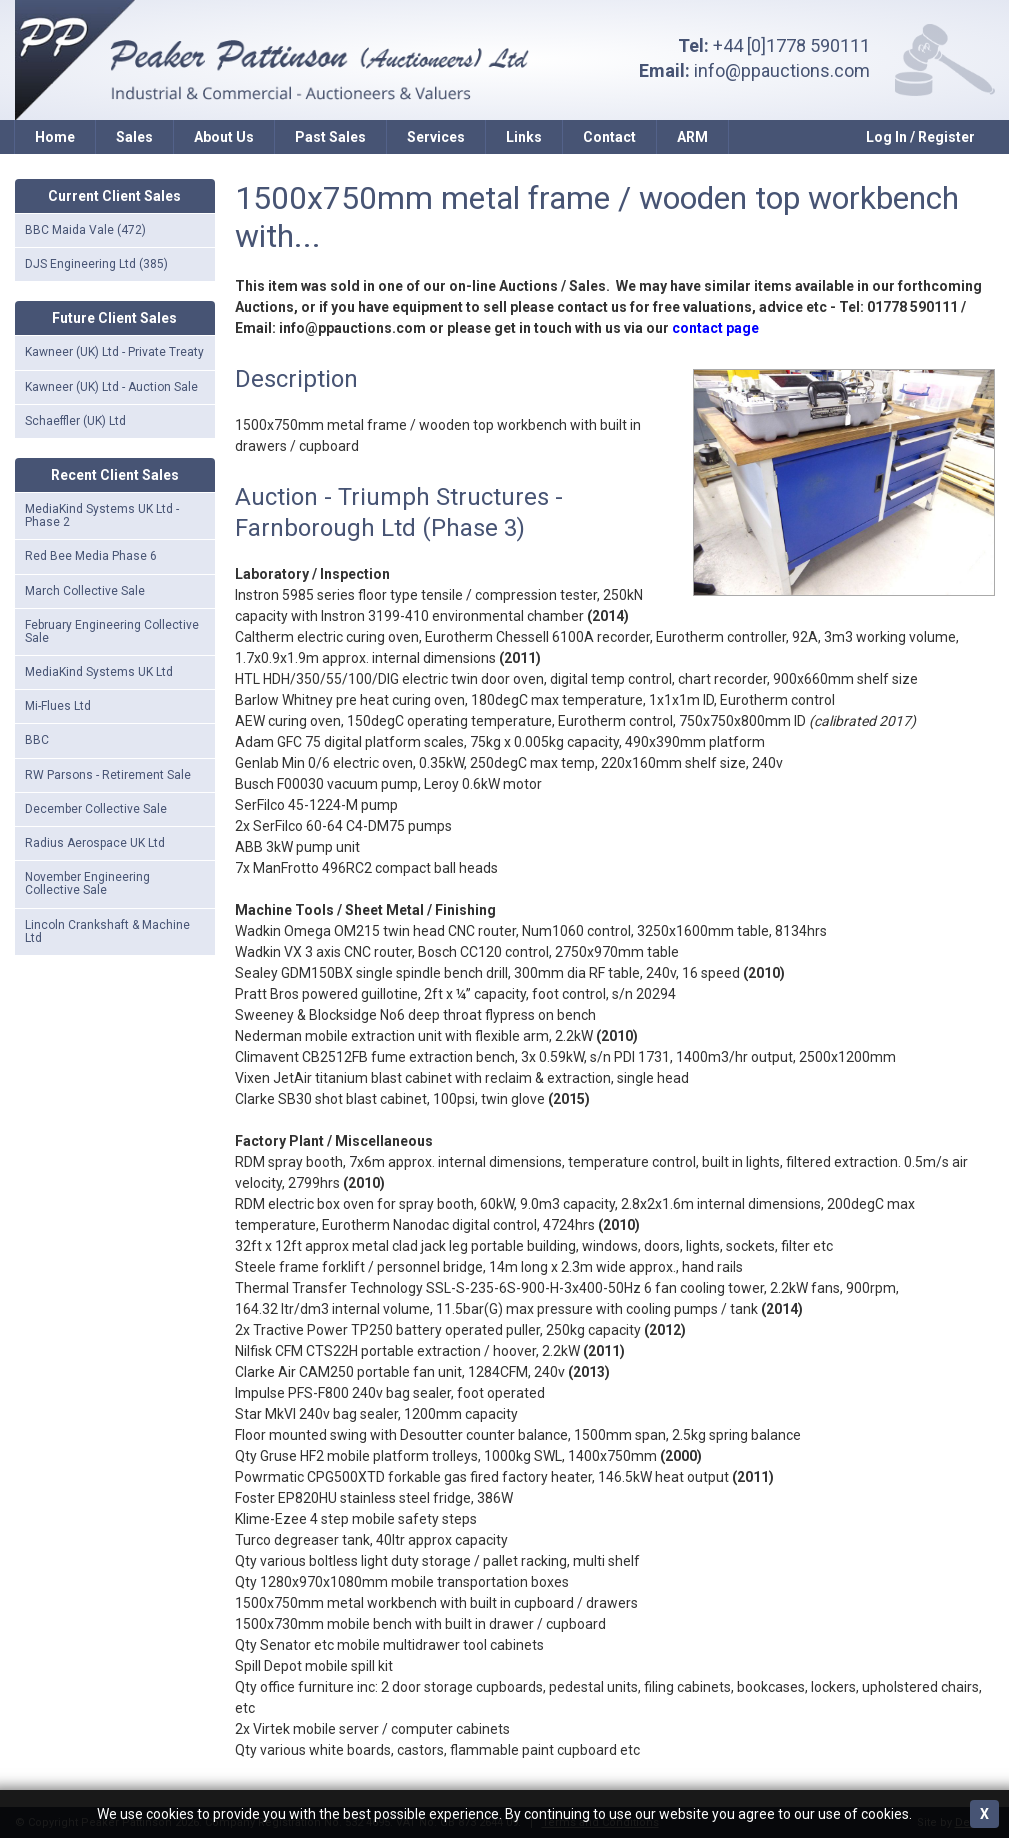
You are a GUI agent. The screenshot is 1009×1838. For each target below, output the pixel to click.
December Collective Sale (96, 809)
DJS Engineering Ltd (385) (96, 264)
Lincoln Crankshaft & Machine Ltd (107, 931)
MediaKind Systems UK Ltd (99, 672)
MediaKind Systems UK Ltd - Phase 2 (102, 515)
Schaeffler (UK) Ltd (75, 421)
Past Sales (330, 137)
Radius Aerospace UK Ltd (95, 843)
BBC (37, 740)
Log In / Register (920, 137)
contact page (715, 328)
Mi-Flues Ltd (58, 706)
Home (55, 137)
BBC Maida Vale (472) (85, 230)
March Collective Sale (85, 591)
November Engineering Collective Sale (87, 883)
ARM (692, 137)
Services (436, 137)
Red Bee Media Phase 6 (91, 556)
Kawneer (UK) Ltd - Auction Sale (111, 387)
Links (524, 137)
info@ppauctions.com (782, 70)
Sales (134, 137)
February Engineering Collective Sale (112, 631)
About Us (224, 137)
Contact (609, 137)
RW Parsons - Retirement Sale (108, 775)
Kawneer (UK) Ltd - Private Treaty (114, 352)
